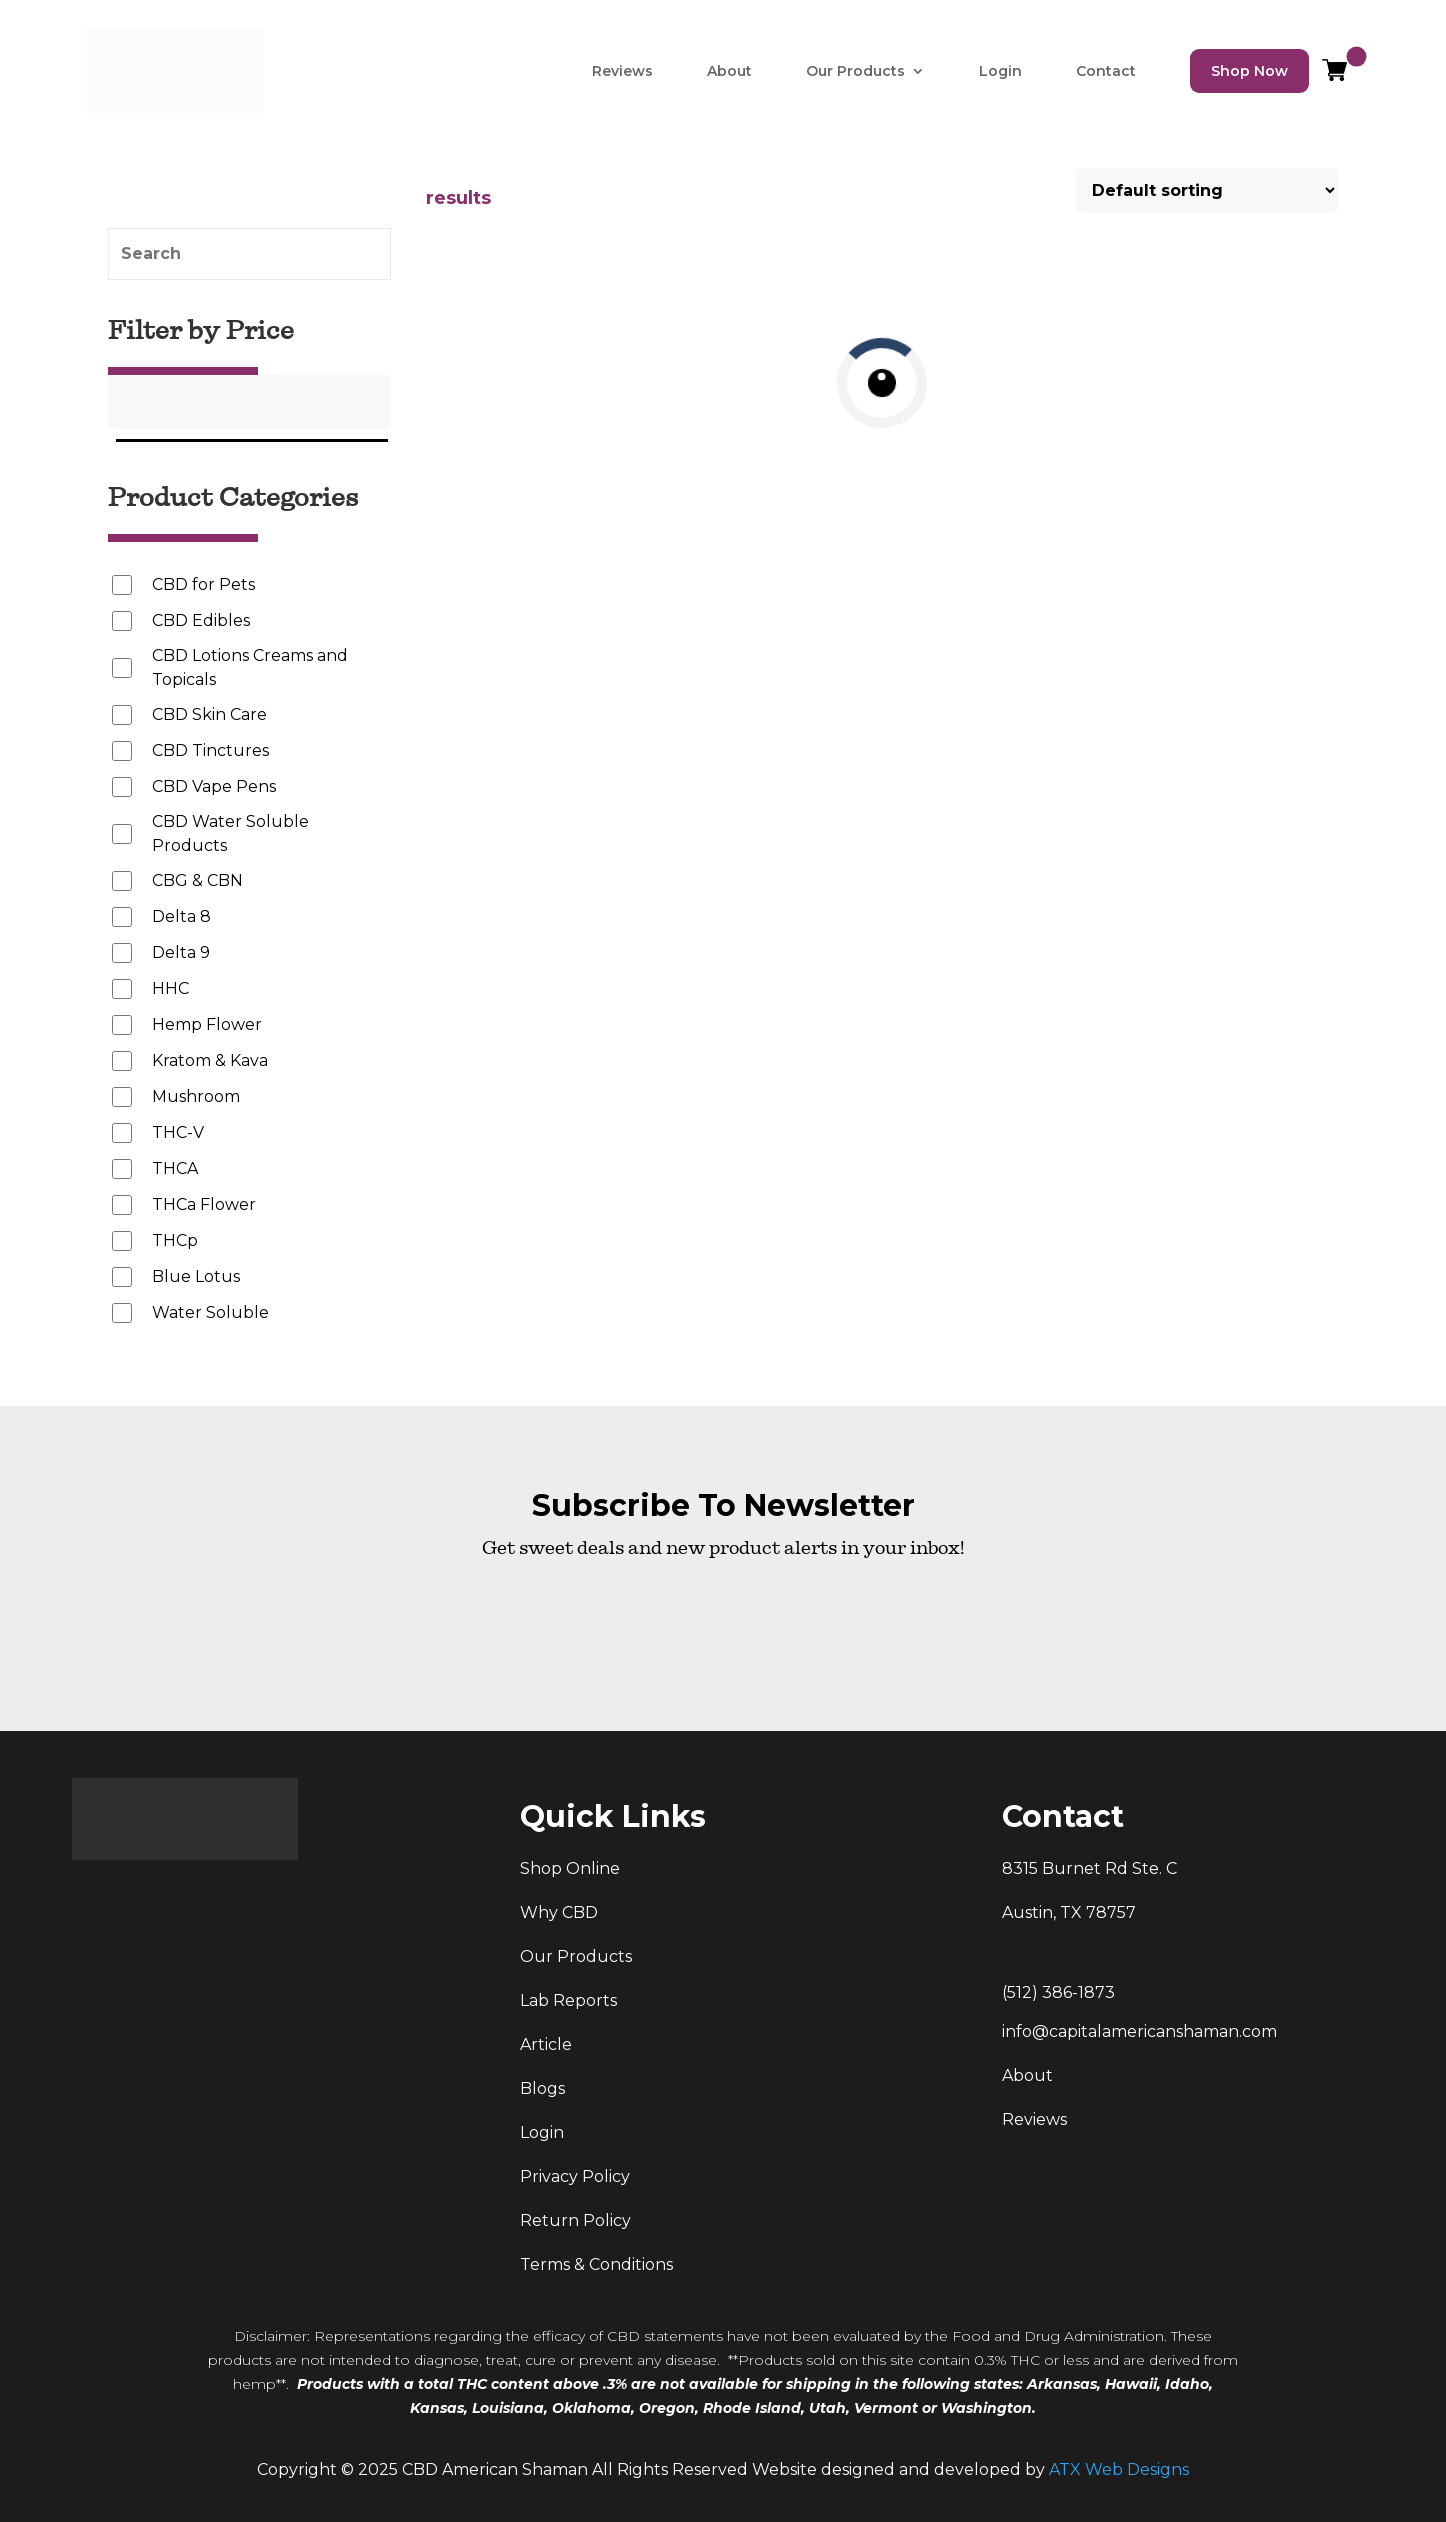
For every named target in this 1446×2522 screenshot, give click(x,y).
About (729, 71)
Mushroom (196, 1096)
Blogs (542, 2088)
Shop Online (570, 1868)
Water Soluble (210, 1312)
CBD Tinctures (210, 750)
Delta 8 (181, 916)
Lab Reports (568, 2000)
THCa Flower (204, 1204)
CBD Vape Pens (214, 786)
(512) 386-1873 (1058, 1992)
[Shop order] (1207, 190)
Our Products (855, 71)
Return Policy (575, 2220)
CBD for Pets (203, 584)
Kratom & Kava (210, 1060)
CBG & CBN (197, 880)
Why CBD (559, 1912)
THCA (175, 1168)
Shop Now (1249, 71)
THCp (175, 1240)
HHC (170, 988)
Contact (1106, 71)
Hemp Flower (207, 1024)
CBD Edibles (201, 620)
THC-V (178, 1132)
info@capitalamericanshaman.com (1139, 2031)
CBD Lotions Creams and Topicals (250, 667)
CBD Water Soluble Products (230, 833)
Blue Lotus (196, 1276)
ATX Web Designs (1119, 2469)
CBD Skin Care (209, 714)
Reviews (622, 71)
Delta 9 (181, 952)
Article (546, 2044)
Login (1000, 71)
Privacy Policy (575, 2176)
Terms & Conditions (596, 2264)
